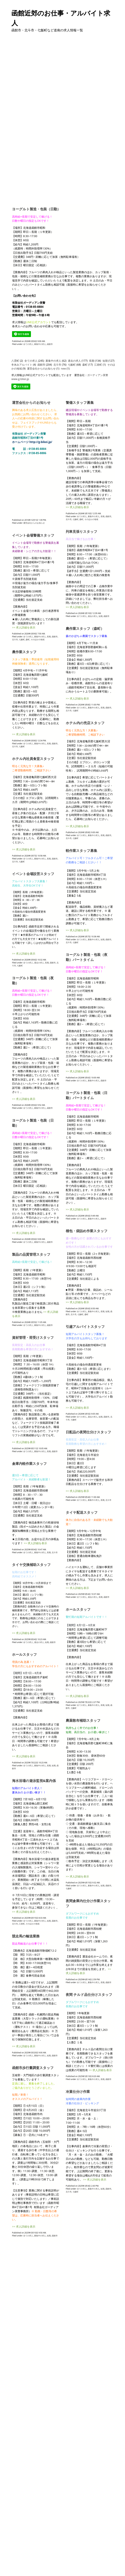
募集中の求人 (40, 344)
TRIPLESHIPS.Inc (93, 2572)
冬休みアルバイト (21, 364)
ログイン (69, 2568)
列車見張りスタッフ (81, 531)
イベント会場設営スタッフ (33, 873)
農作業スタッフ (24, 652)
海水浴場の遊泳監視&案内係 (34, 1780)
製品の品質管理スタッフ (31, 1254)
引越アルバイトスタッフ (85, 1326)
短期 (105, 360)
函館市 (50, 344)
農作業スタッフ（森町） (85, 628)
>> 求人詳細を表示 (77, 507)
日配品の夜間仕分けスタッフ (88, 1432)
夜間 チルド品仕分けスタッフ (89, 1994)
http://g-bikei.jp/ (89, 2443)
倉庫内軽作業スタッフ (29, 1463)
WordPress (32, 2572)
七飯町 (72, 364)
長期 (91, 360)
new (63, 368)
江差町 (98, 364)
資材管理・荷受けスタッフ (33, 1337)
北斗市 (57, 364)
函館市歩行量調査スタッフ (33, 2067)
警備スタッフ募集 (80, 402)
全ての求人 (28, 344)
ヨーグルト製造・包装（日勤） (36, 209)
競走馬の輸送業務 (26, 1936)
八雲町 (15, 360)
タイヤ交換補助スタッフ (31, 1564)
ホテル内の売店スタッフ (85, 723)
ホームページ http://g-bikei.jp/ (32, 442)
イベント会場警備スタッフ (33, 535)
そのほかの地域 (91, 519)
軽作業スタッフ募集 (81, 850)
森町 (85, 364)
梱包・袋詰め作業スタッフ (87, 1231)
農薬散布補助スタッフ (83, 1720)
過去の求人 (74, 360)
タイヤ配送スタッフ (82, 1512)
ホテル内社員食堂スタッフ (33, 758)
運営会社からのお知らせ (41, 368)
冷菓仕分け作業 (78, 2091)
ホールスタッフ (78, 1609)
